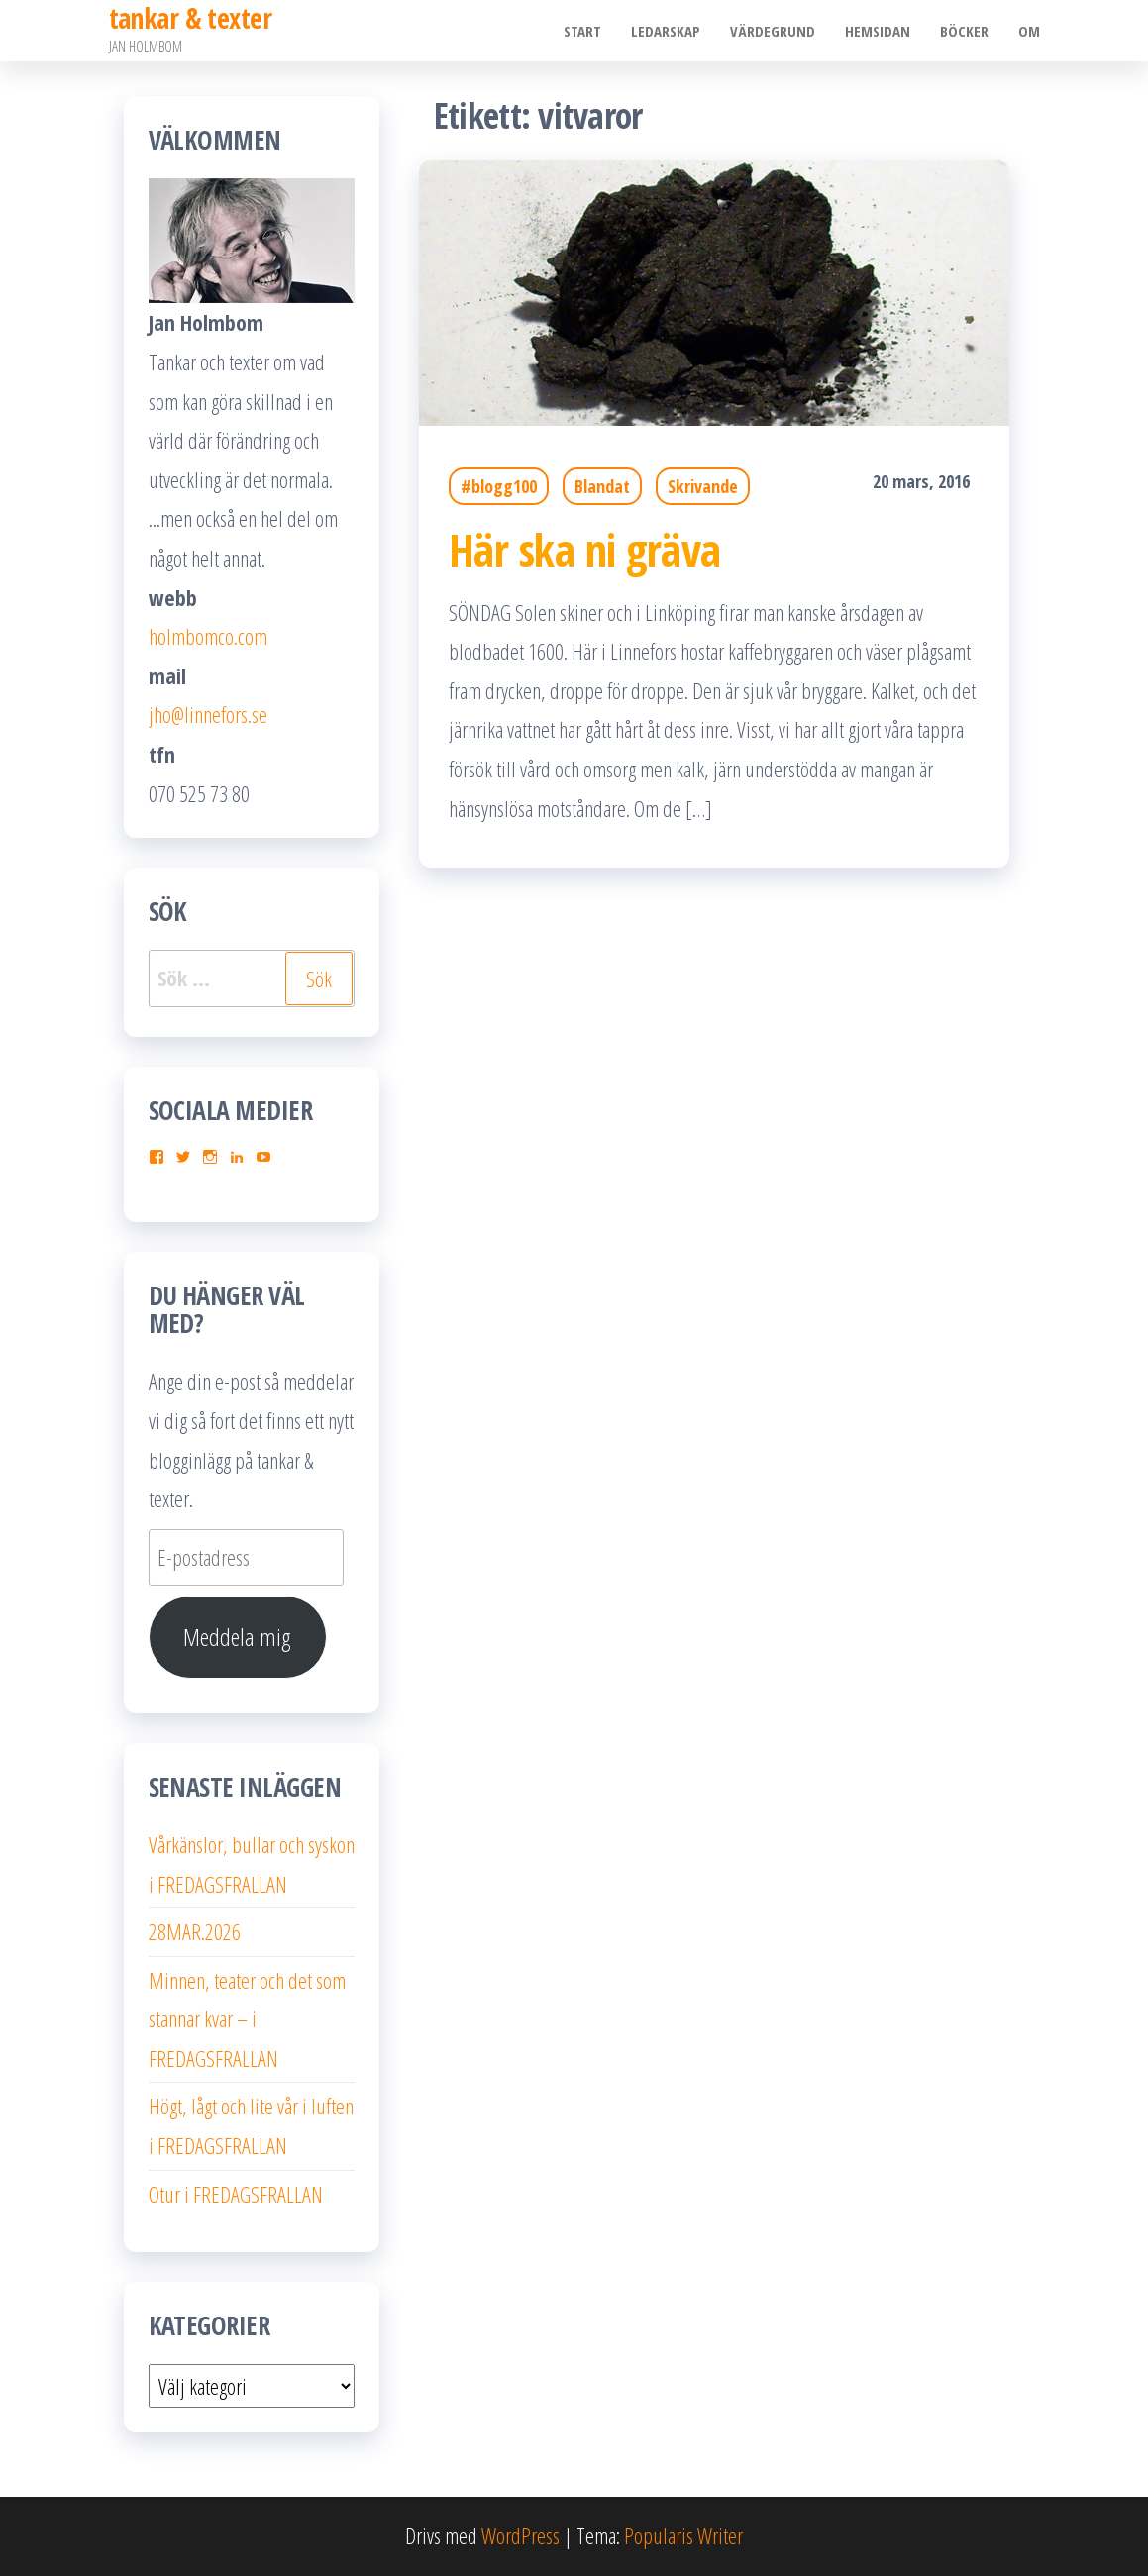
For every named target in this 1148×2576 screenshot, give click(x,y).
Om (1029, 31)
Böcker (964, 31)
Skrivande (703, 486)
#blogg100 (499, 486)
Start (582, 31)
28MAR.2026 (195, 1931)
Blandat (602, 486)
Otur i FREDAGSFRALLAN (236, 2194)
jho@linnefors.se (208, 714)
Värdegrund (772, 31)
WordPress (520, 2535)
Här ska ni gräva (585, 549)
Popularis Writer (683, 2535)
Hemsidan (877, 31)
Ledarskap (665, 31)
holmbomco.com (208, 636)
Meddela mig (237, 1636)
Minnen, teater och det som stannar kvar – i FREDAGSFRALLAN (247, 2019)
